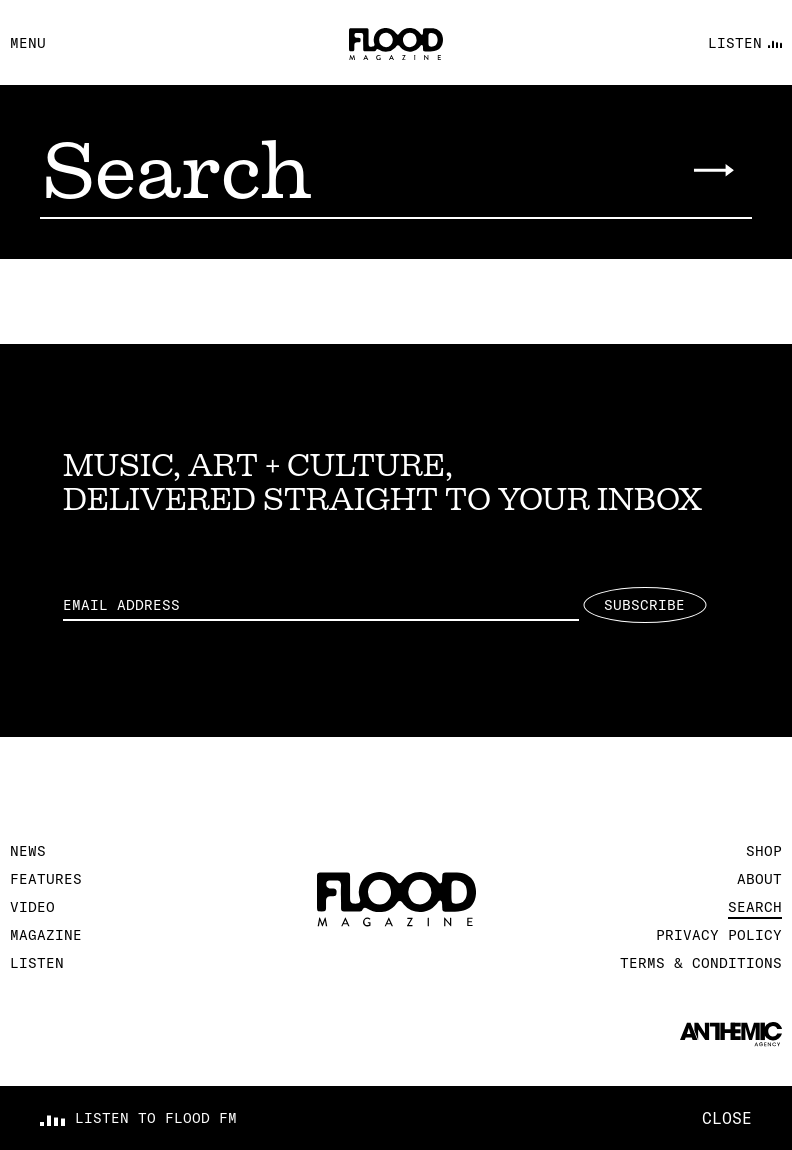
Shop (764, 851)
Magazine (46, 935)
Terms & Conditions (701, 963)
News (28, 851)
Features (46, 879)
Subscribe (644, 605)
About (759, 879)
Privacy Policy (719, 935)
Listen (37, 963)
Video (32, 907)
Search (755, 907)
